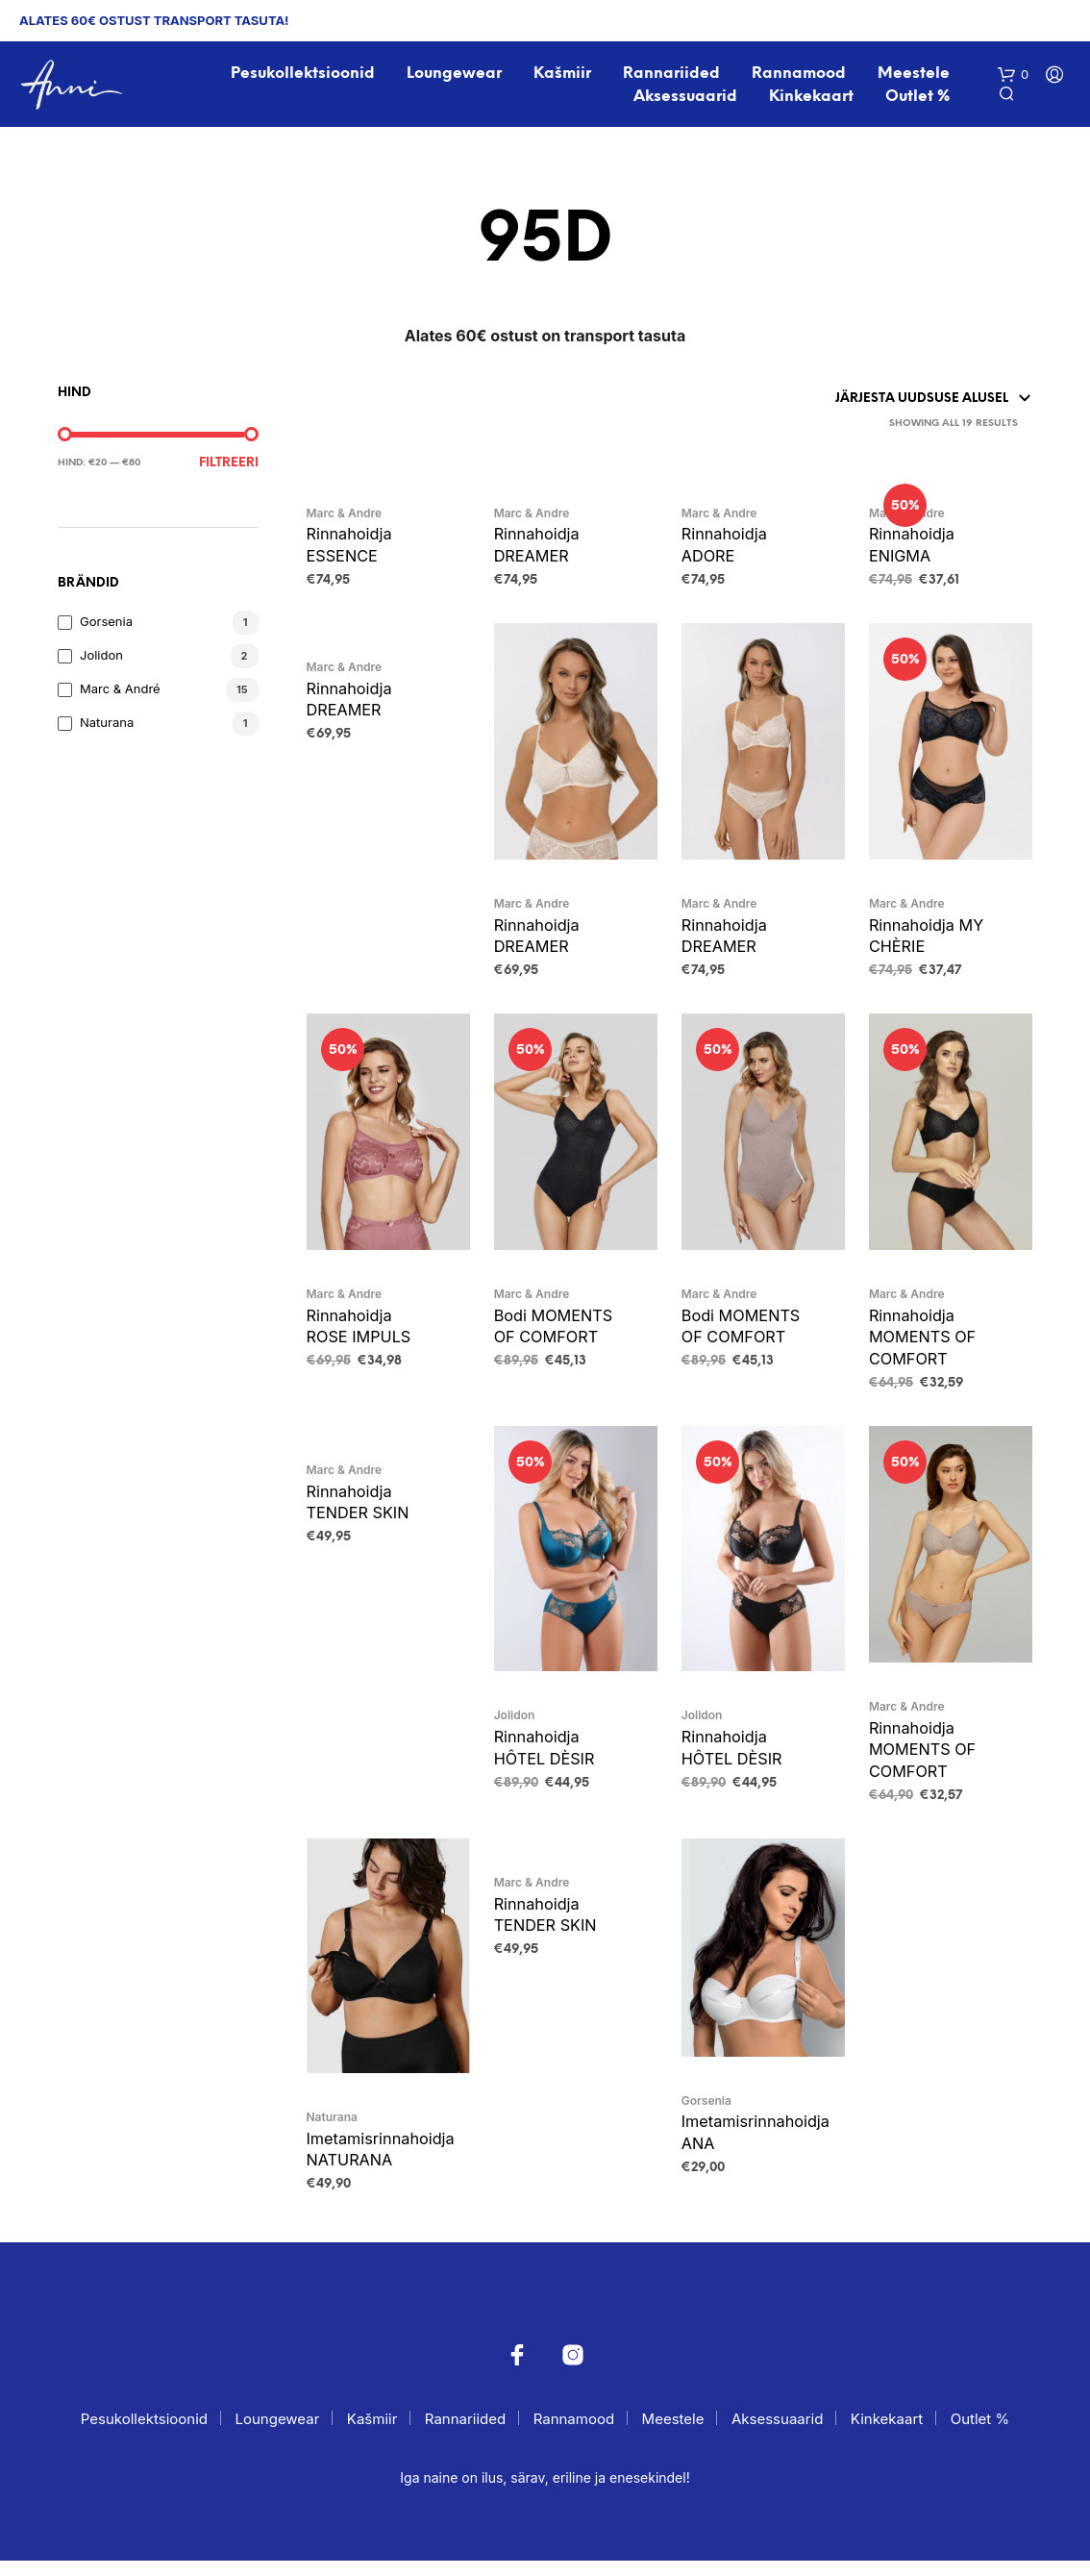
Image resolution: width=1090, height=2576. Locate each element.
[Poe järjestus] (856, 401)
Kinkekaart (812, 97)
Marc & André (120, 691)
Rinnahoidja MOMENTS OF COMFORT (924, 1345)
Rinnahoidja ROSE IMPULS (361, 1334)
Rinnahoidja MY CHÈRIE (929, 940)
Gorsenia (106, 624)
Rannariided (672, 74)
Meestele (915, 74)
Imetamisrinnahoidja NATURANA (384, 2162)
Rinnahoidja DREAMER (538, 548)
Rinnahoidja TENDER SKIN (360, 1512)
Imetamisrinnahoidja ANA (758, 2146)
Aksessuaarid (686, 97)
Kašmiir (563, 74)
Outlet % (918, 97)
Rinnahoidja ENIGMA (913, 548)
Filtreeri (229, 466)
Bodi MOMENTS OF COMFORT (556, 1334)
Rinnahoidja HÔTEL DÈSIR (547, 1758)
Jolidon (101, 657)
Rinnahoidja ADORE (726, 548)
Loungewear (455, 74)
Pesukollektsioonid (303, 74)
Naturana (107, 725)
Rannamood (800, 74)
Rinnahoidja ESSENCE (351, 548)
